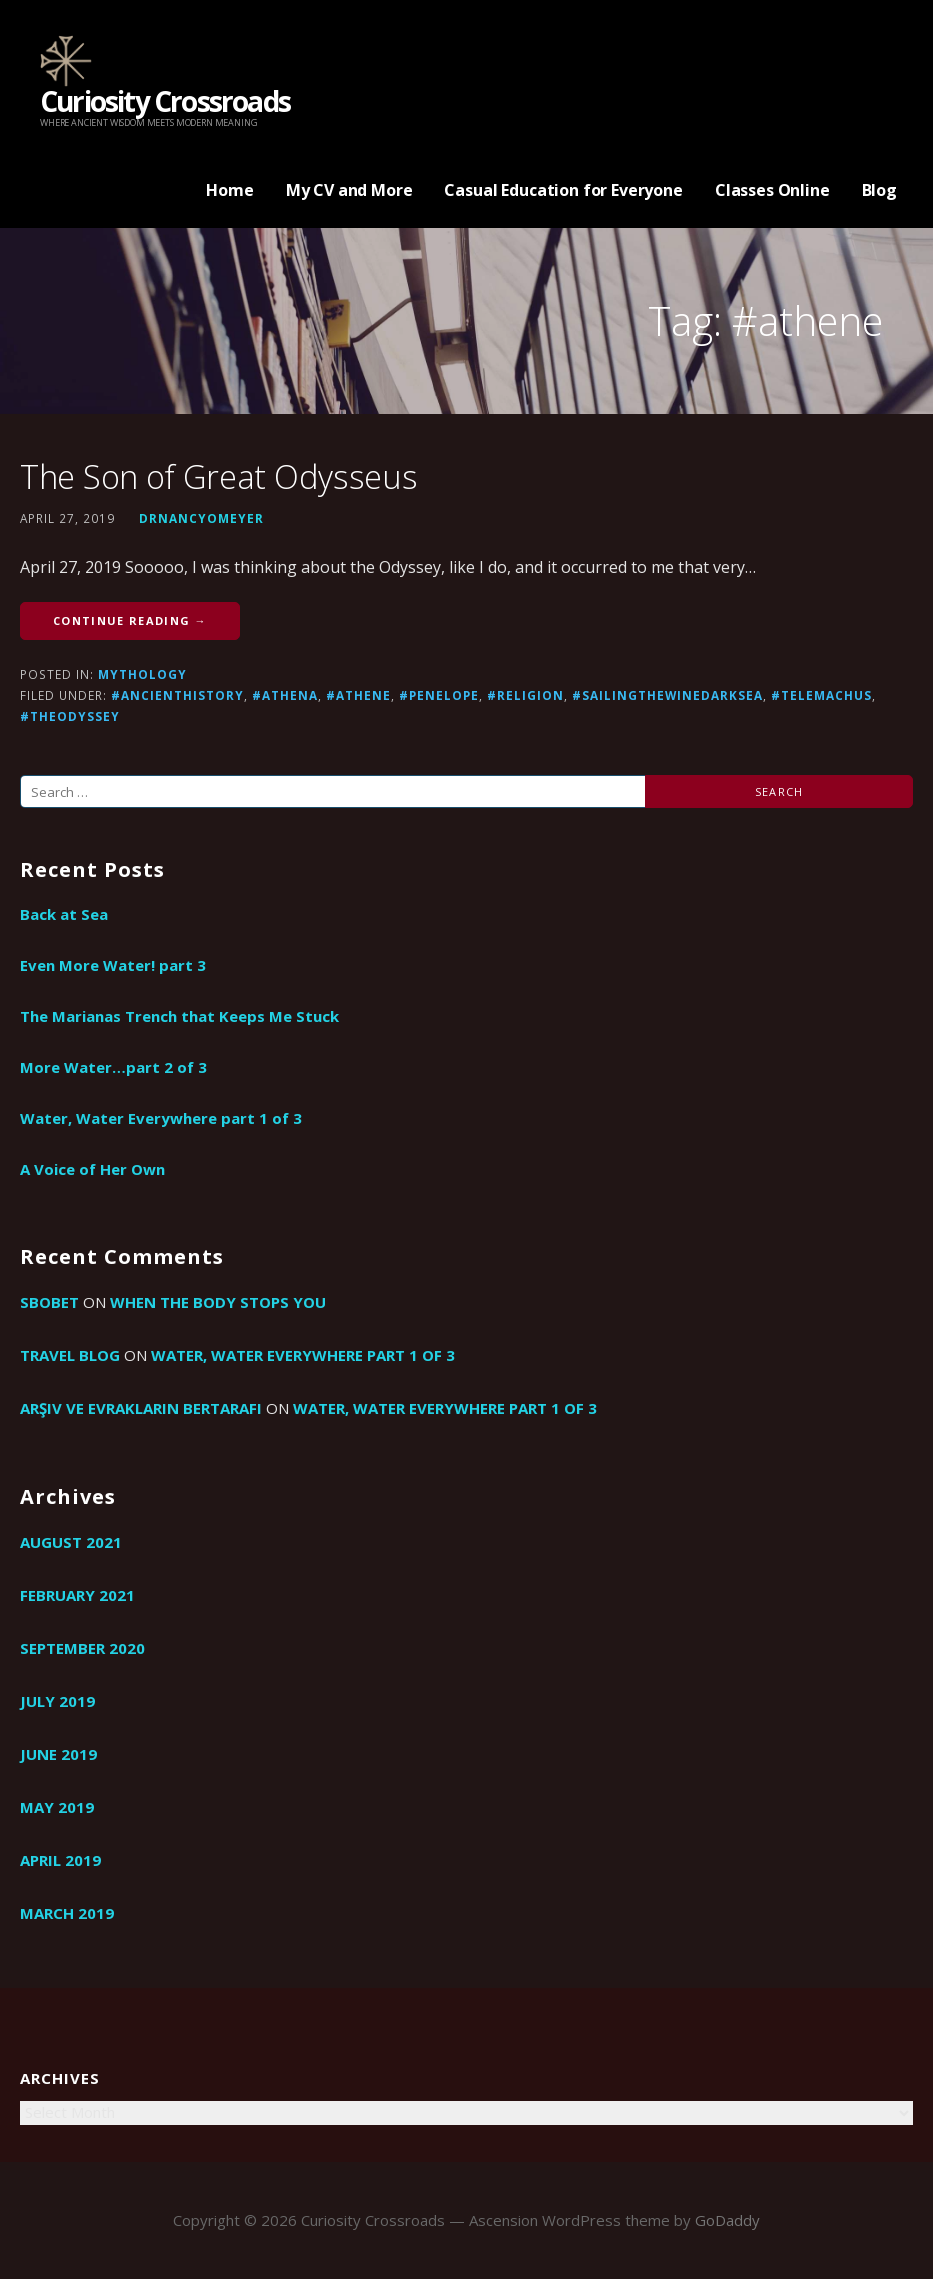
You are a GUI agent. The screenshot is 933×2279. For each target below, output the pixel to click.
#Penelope (439, 695)
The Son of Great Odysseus (219, 476)
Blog (879, 190)
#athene (358, 695)
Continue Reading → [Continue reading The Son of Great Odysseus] (130, 620)
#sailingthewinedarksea (667, 695)
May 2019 (57, 1807)
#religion (525, 695)
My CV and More (349, 190)
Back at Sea (64, 914)
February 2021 (77, 1595)
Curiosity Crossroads (165, 101)
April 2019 (60, 1860)
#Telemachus (821, 695)
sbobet (49, 1302)
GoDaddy (727, 2220)
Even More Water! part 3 (113, 965)
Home (229, 190)
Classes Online (772, 190)
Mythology (142, 674)
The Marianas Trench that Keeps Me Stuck (179, 1016)
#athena (285, 695)
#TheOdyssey (70, 716)
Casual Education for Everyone (563, 190)
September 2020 (82, 1648)
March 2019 (67, 1913)
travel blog (70, 1355)
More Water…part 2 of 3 (113, 1067)
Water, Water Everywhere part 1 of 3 (161, 1118)
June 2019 (58, 1754)
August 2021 (71, 1542)
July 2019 (57, 1701)
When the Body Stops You (218, 1302)
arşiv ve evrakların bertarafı (141, 1408)
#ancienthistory (177, 695)
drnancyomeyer (201, 518)
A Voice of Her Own (92, 1169)
